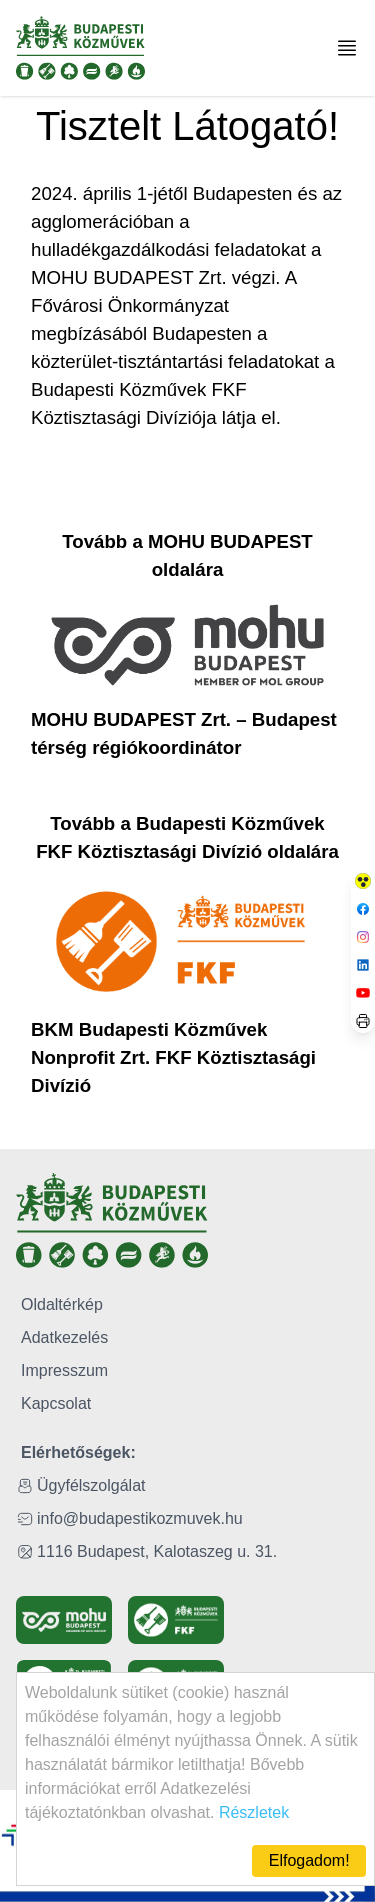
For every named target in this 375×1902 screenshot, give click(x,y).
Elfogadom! (309, 1860)
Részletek (254, 1812)
